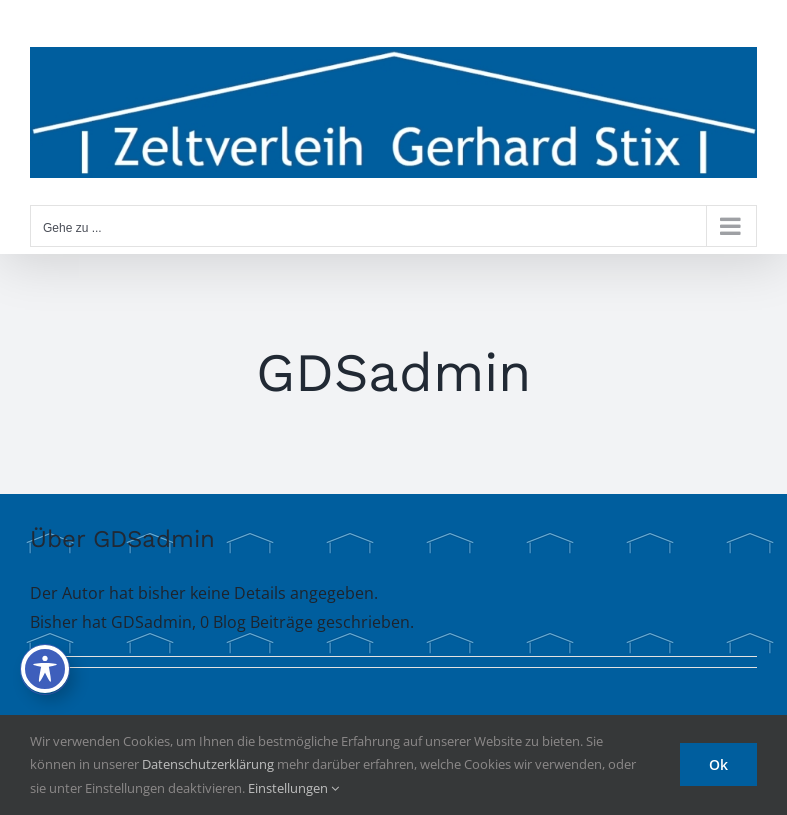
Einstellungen (293, 788)
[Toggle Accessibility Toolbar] (45, 669)
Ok (718, 764)
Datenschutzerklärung (208, 764)
